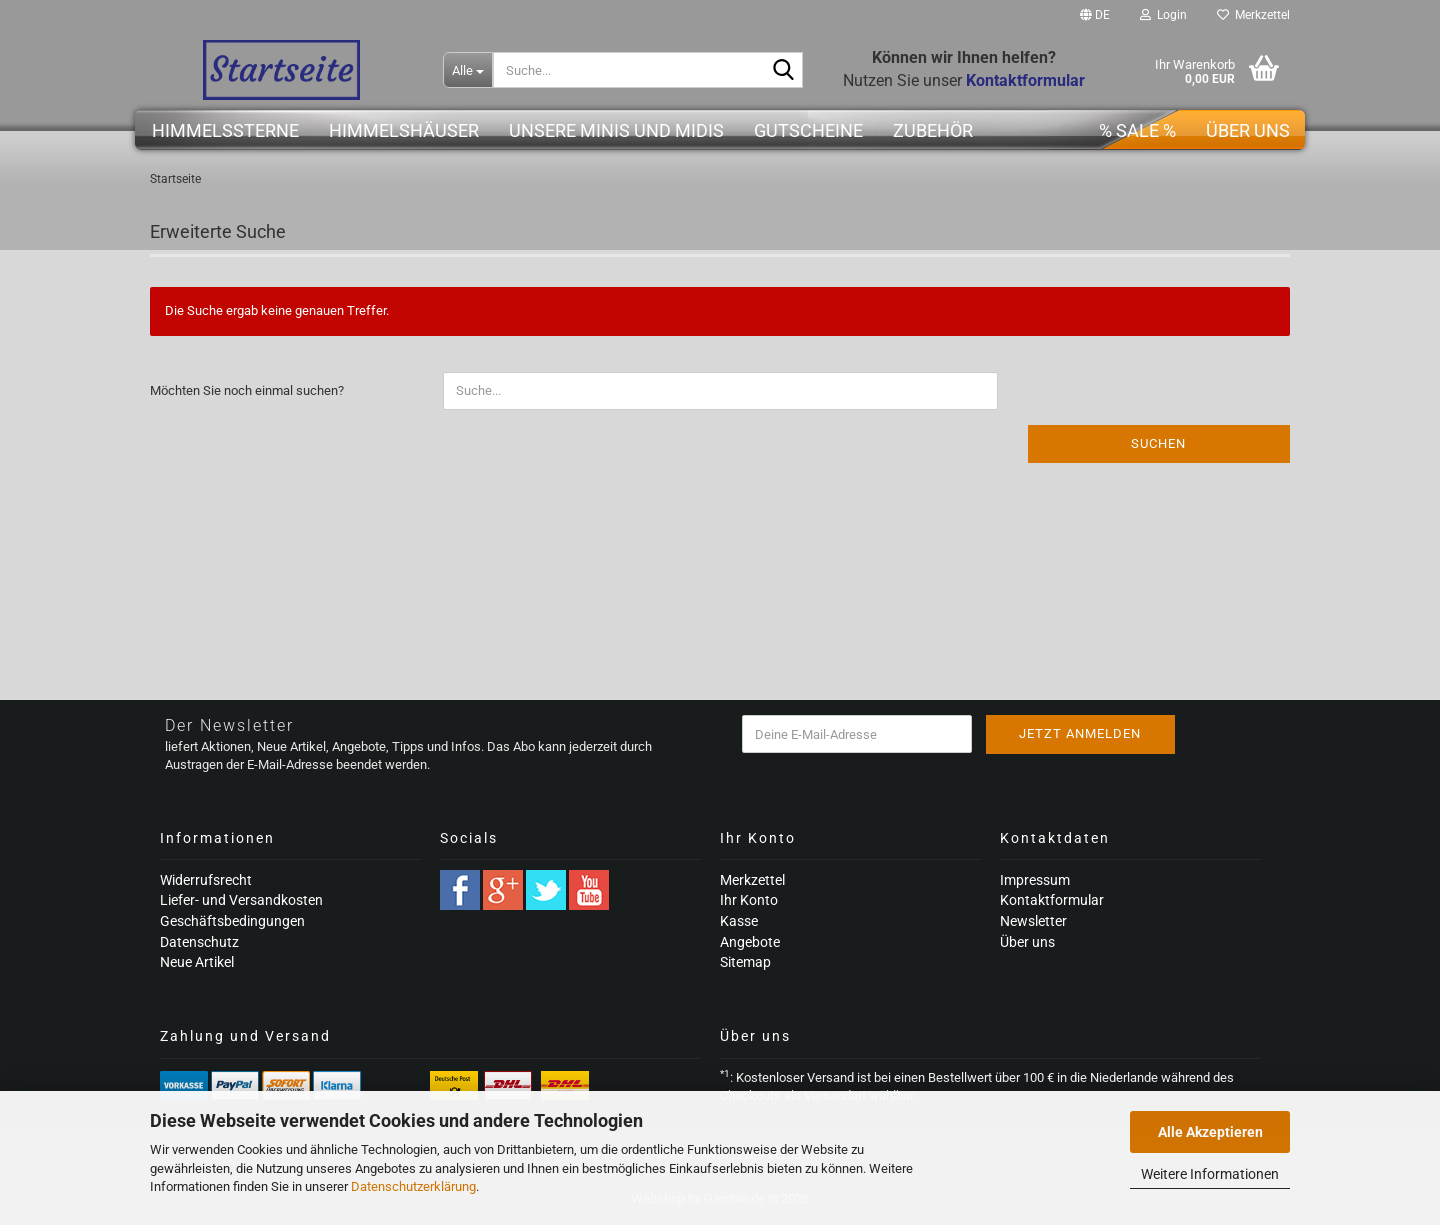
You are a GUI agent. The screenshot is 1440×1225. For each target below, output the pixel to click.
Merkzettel (1253, 15)
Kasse (739, 921)
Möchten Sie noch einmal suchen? (247, 390)
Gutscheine (808, 130)
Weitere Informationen (1210, 1174)
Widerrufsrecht (206, 880)
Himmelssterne (225, 130)
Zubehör (933, 130)
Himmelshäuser (404, 130)
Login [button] (1163, 15)
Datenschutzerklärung (413, 1186)
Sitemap (745, 962)
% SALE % (1137, 130)
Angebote (750, 942)
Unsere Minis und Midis (616, 130)
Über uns (1248, 130)
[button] (1095, 15)
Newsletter (1033, 921)
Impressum (1035, 880)
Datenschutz (199, 942)
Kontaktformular (1052, 900)
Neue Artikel (197, 962)
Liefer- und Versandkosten (241, 900)
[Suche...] (468, 70)
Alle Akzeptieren (1210, 1132)
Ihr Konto (749, 900)
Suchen (1158, 443)
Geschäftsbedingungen (232, 921)
